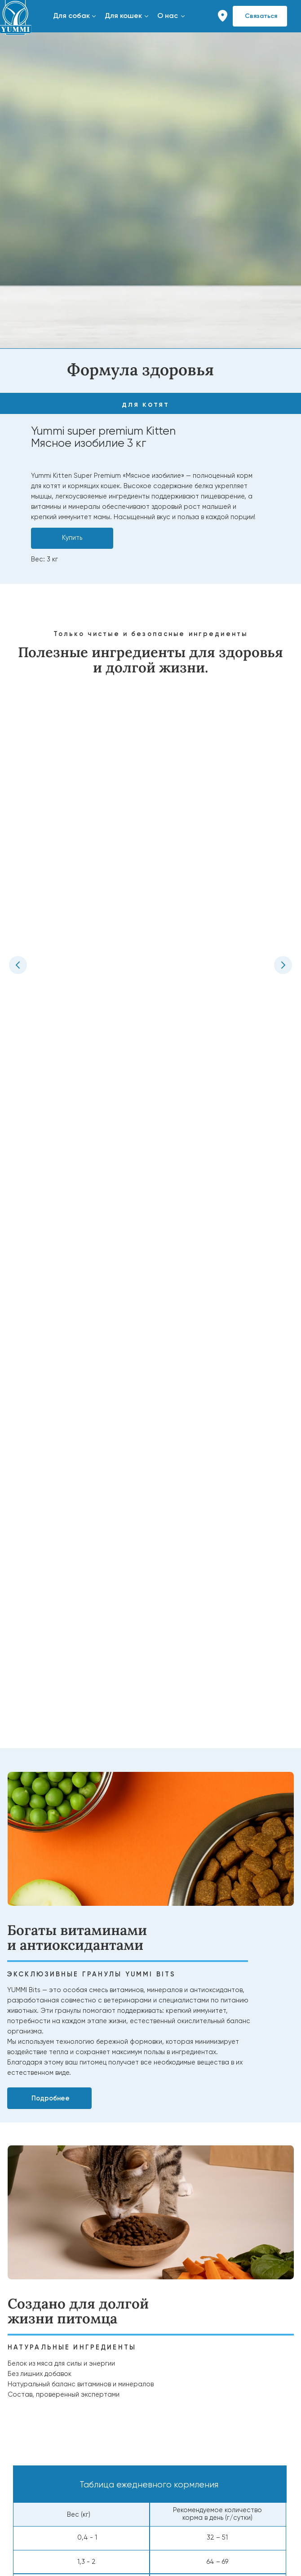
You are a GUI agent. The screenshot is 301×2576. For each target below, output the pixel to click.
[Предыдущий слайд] (18, 810)
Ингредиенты (24, 2331)
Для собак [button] (71, 15)
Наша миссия (25, 2411)
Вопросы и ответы (183, 2314)
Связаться (261, 16)
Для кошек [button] (123, 15)
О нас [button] (167, 15)
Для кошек (20, 2314)
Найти (197, 2425)
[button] (94, 16)
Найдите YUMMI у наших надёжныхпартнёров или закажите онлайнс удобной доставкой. (208, 2403)
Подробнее (50, 1266)
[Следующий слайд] (283, 810)
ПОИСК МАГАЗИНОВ (191, 2374)
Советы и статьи (181, 2297)
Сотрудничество (40, 2470)
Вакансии (19, 2428)
